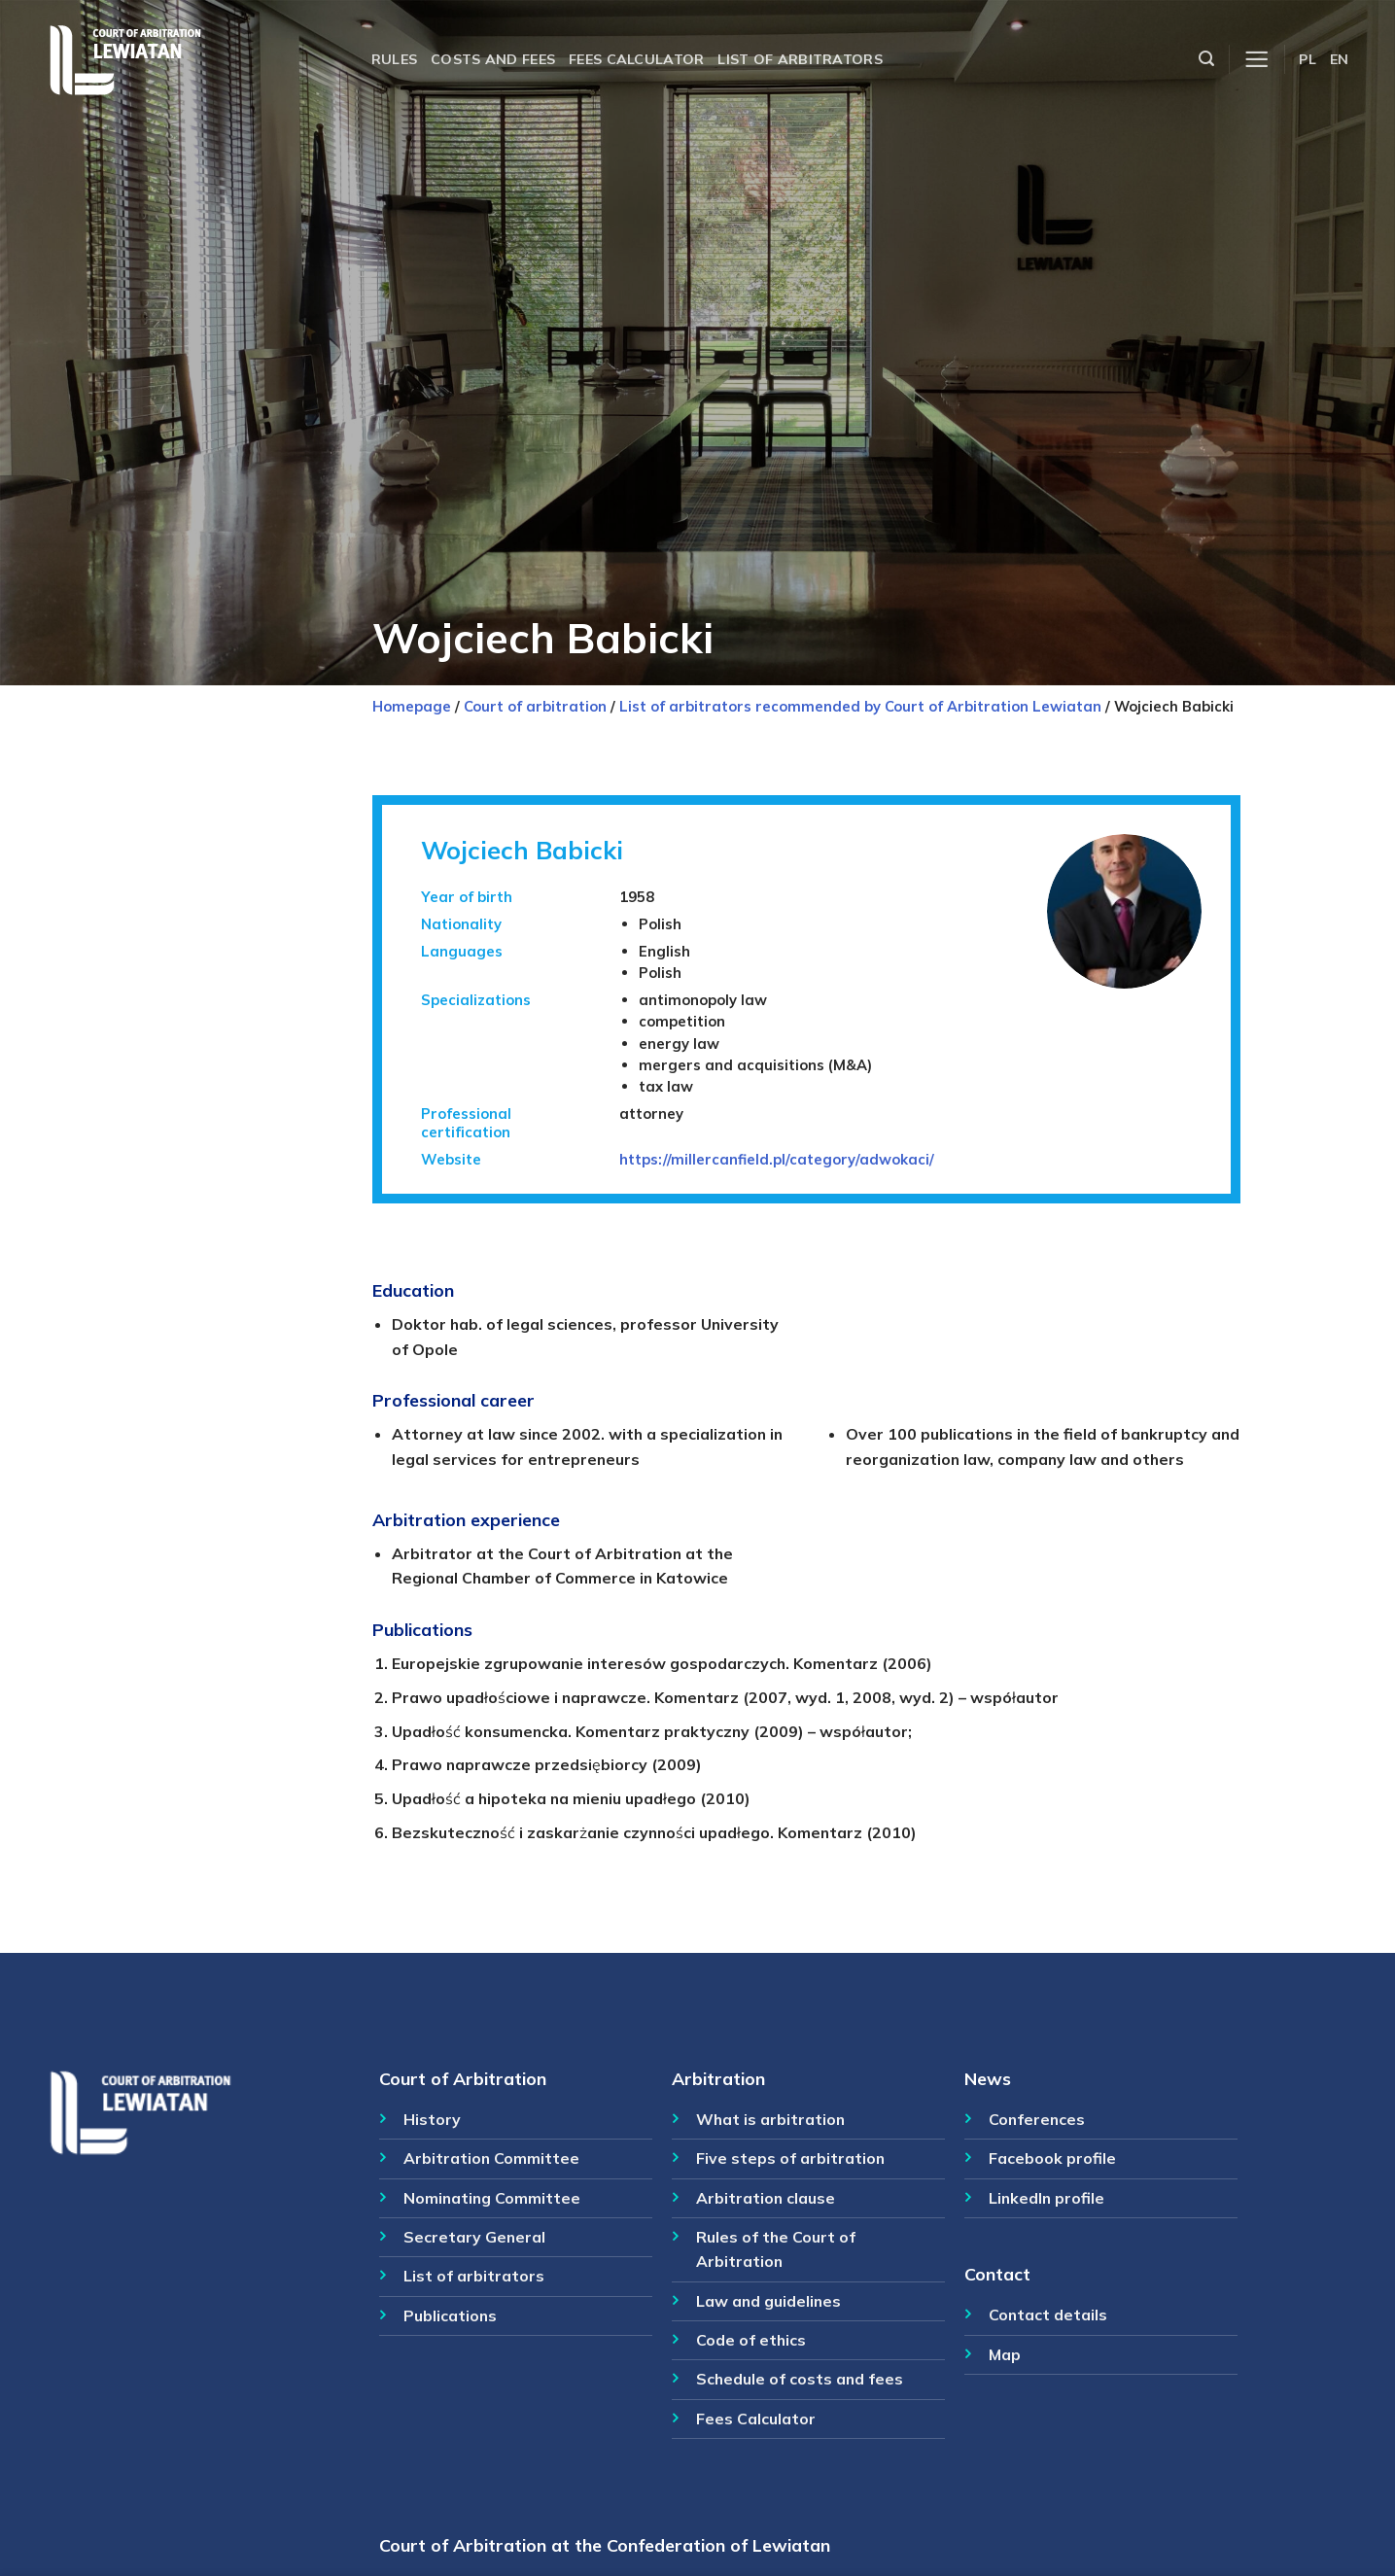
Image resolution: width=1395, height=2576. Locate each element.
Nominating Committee (491, 2198)
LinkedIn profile (1046, 2198)
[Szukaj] (1206, 59)
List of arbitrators (799, 59)
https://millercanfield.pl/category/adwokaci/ (776, 1159)
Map (1005, 2354)
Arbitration (718, 2078)
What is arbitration (770, 2119)
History (432, 2119)
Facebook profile (1052, 2158)
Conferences (1037, 2119)
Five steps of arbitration (790, 2158)
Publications (450, 2315)
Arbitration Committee (491, 2158)
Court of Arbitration (462, 2078)
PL (1307, 59)
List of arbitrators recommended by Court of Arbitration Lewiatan (860, 706)
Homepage (411, 706)
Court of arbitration (535, 706)
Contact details (1048, 2314)
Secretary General (474, 2236)
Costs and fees (493, 59)
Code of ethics (751, 2340)
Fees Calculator (756, 2418)
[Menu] (1256, 60)
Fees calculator (636, 59)
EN (1339, 59)
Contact (997, 2273)
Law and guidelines (768, 2301)
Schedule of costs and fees (799, 2378)
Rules (394, 59)
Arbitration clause (765, 2198)
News (987, 2078)
